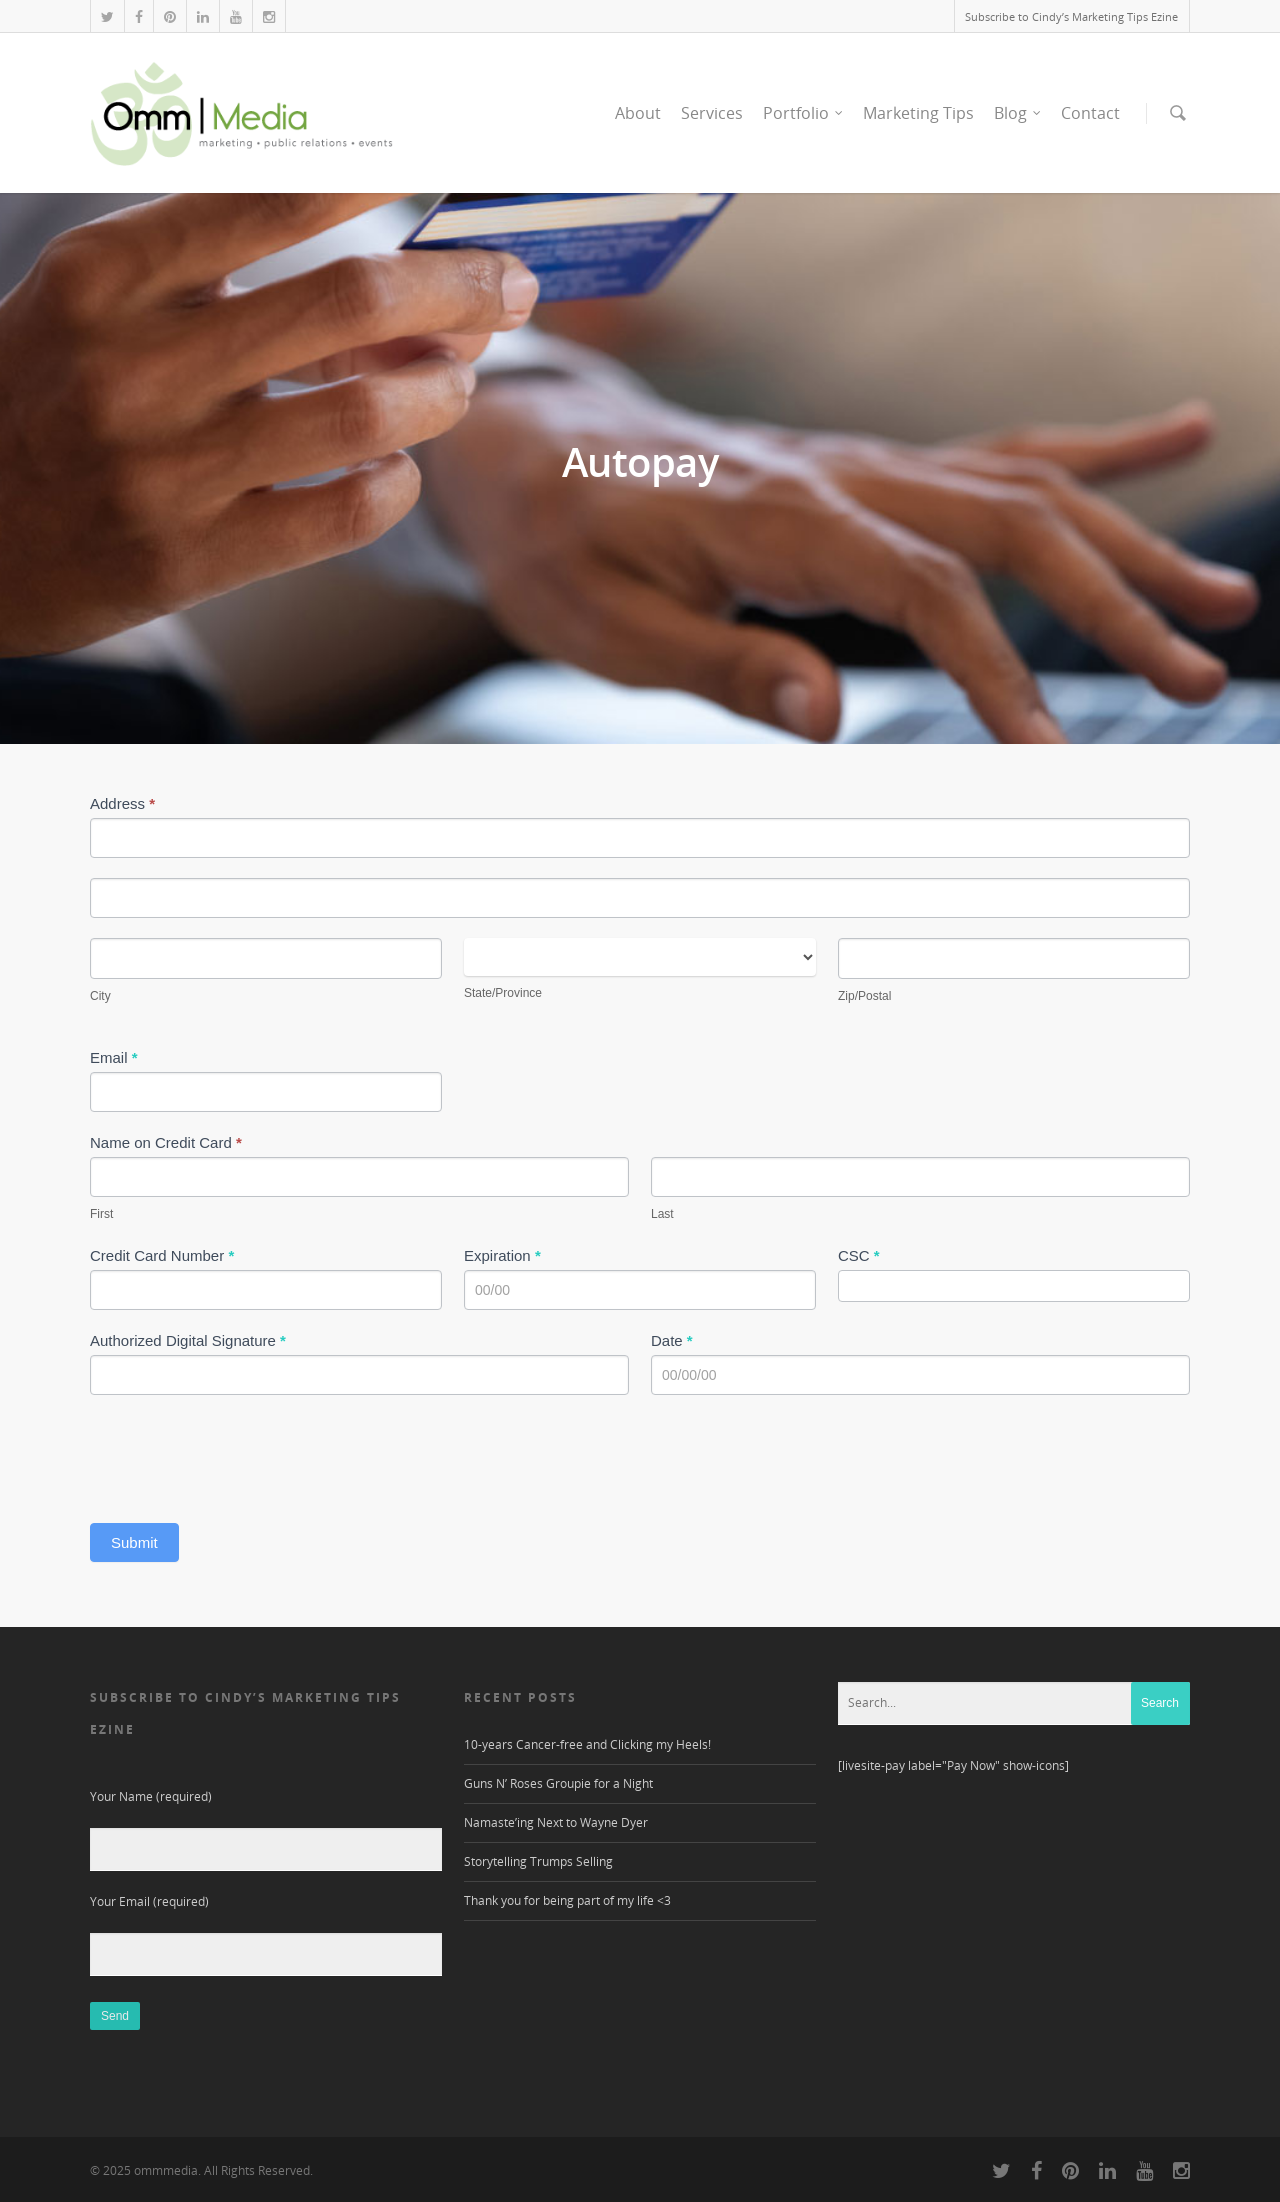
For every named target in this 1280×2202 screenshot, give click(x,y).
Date (672, 1340)
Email (114, 1057)
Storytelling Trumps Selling (538, 1861)
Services (712, 113)
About (638, 113)
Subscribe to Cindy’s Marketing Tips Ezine (1071, 16)
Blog (1018, 113)
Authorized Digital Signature (188, 1340)
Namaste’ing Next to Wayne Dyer (556, 1822)
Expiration (502, 1255)
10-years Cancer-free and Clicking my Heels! (587, 1744)
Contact (1090, 113)
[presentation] (242, 1454)
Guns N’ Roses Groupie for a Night (558, 1783)
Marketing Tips (918, 113)
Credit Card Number (162, 1255)
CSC (859, 1255)
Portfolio (804, 113)
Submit (134, 1542)
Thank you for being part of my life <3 (567, 1900)
